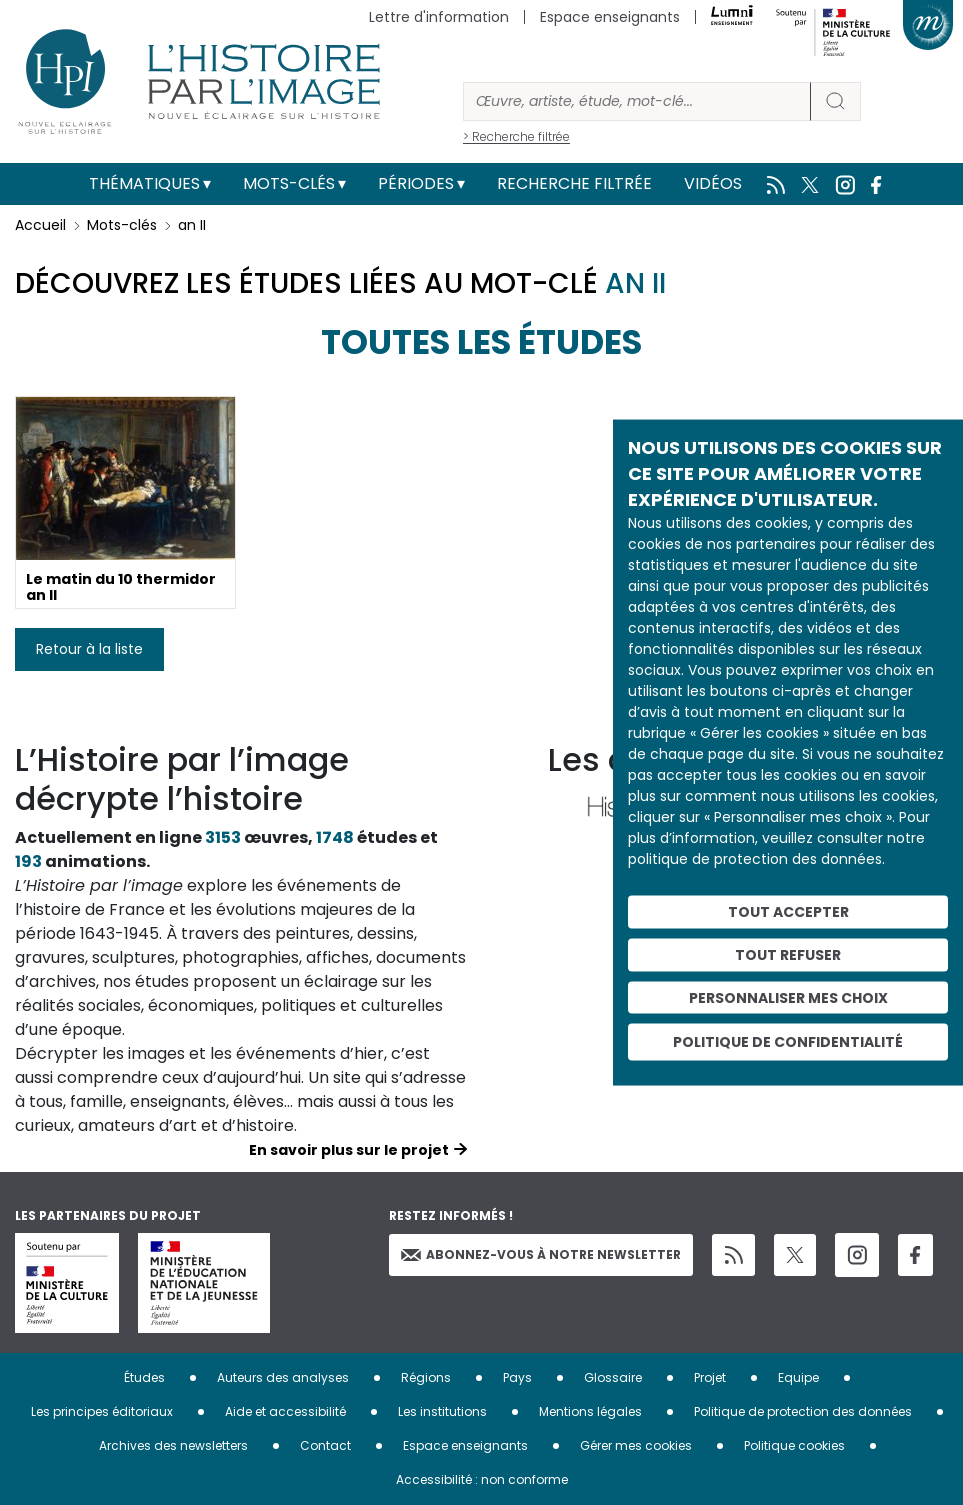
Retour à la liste (89, 649)
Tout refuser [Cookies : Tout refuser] (788, 954)
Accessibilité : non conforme (482, 1479)
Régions (426, 1377)
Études (144, 1377)
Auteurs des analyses (283, 1377)
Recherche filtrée (574, 183)
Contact (325, 1445)
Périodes (416, 183)
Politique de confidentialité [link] (788, 1042)
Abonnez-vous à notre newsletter (541, 1254)
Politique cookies (794, 1445)
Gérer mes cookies (636, 1445)
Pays (517, 1377)
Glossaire (613, 1377)
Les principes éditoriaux (102, 1411)
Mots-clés (289, 183)
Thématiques (144, 183)
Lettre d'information (439, 17)
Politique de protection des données (803, 1411)
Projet (710, 1377)
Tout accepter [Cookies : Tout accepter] (788, 912)
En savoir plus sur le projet (349, 1150)
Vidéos (713, 183)
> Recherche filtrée (516, 136)
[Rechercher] (637, 101)
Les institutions (442, 1411)
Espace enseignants (610, 17)
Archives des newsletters (173, 1445)
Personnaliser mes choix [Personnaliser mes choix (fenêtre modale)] (788, 997)
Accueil (40, 225)
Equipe (798, 1377)
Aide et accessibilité (285, 1411)
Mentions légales (590, 1411)
